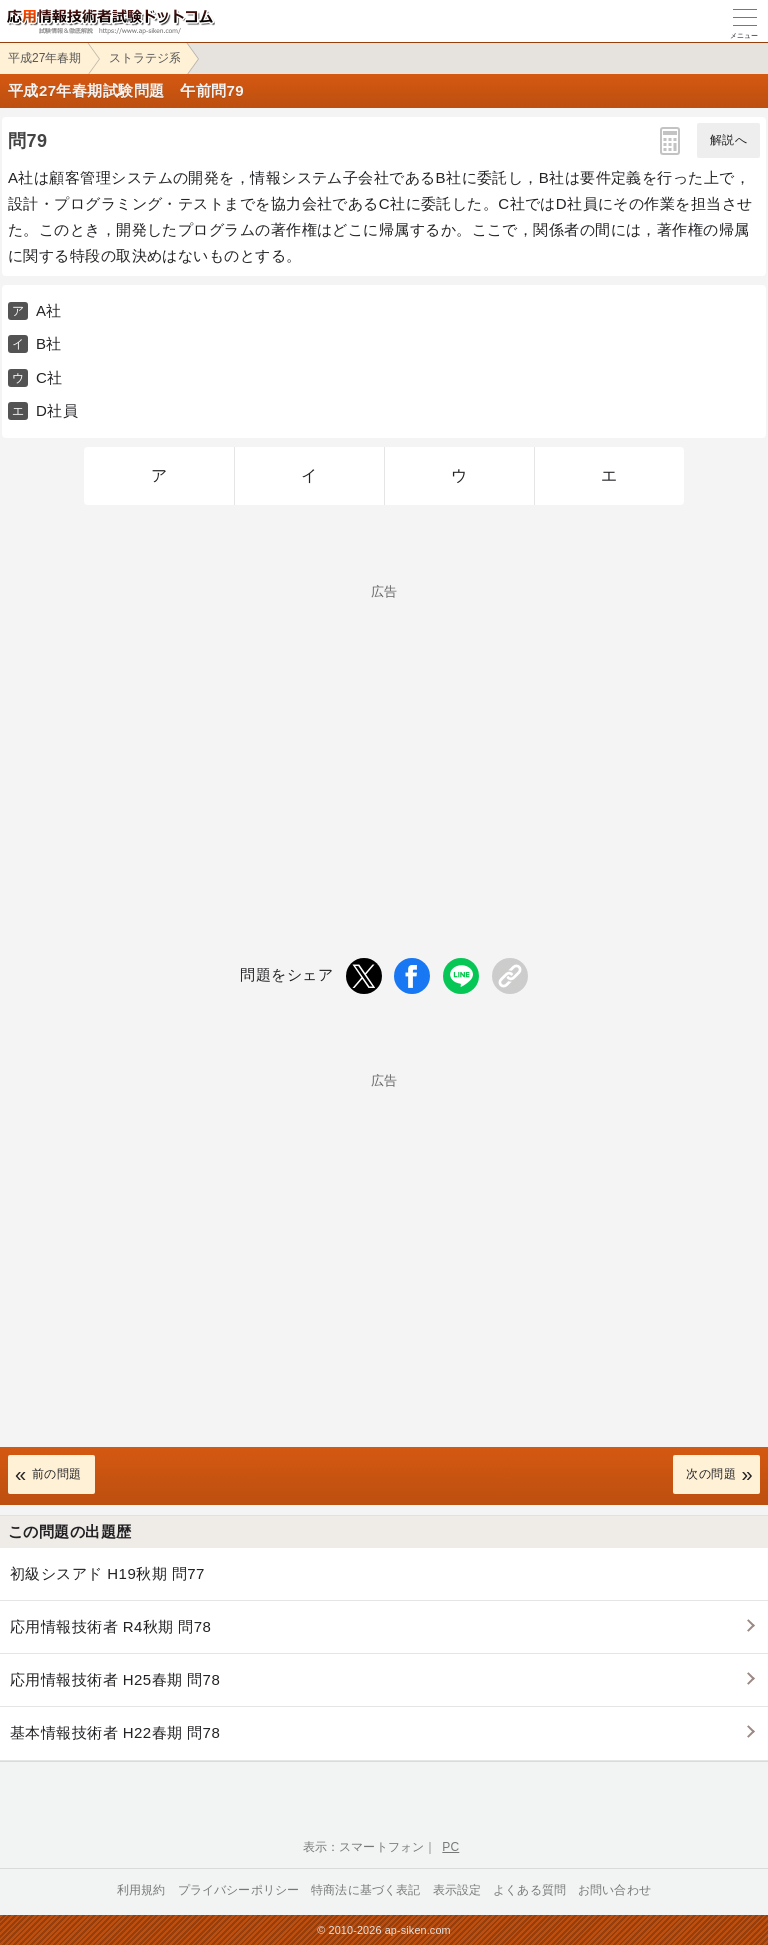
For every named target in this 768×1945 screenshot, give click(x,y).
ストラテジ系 (145, 58)
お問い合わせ (614, 1890)
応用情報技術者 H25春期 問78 (115, 1679)
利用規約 (141, 1890)
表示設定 (457, 1890)
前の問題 (57, 1474)
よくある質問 (529, 1890)
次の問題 (711, 1474)
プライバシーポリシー (239, 1890)
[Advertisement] (384, 738)
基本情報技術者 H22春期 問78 (115, 1732)
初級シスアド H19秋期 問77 (107, 1573)
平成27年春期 (44, 58)
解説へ (728, 140)
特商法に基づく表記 (365, 1890)
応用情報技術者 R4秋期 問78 (110, 1626)
